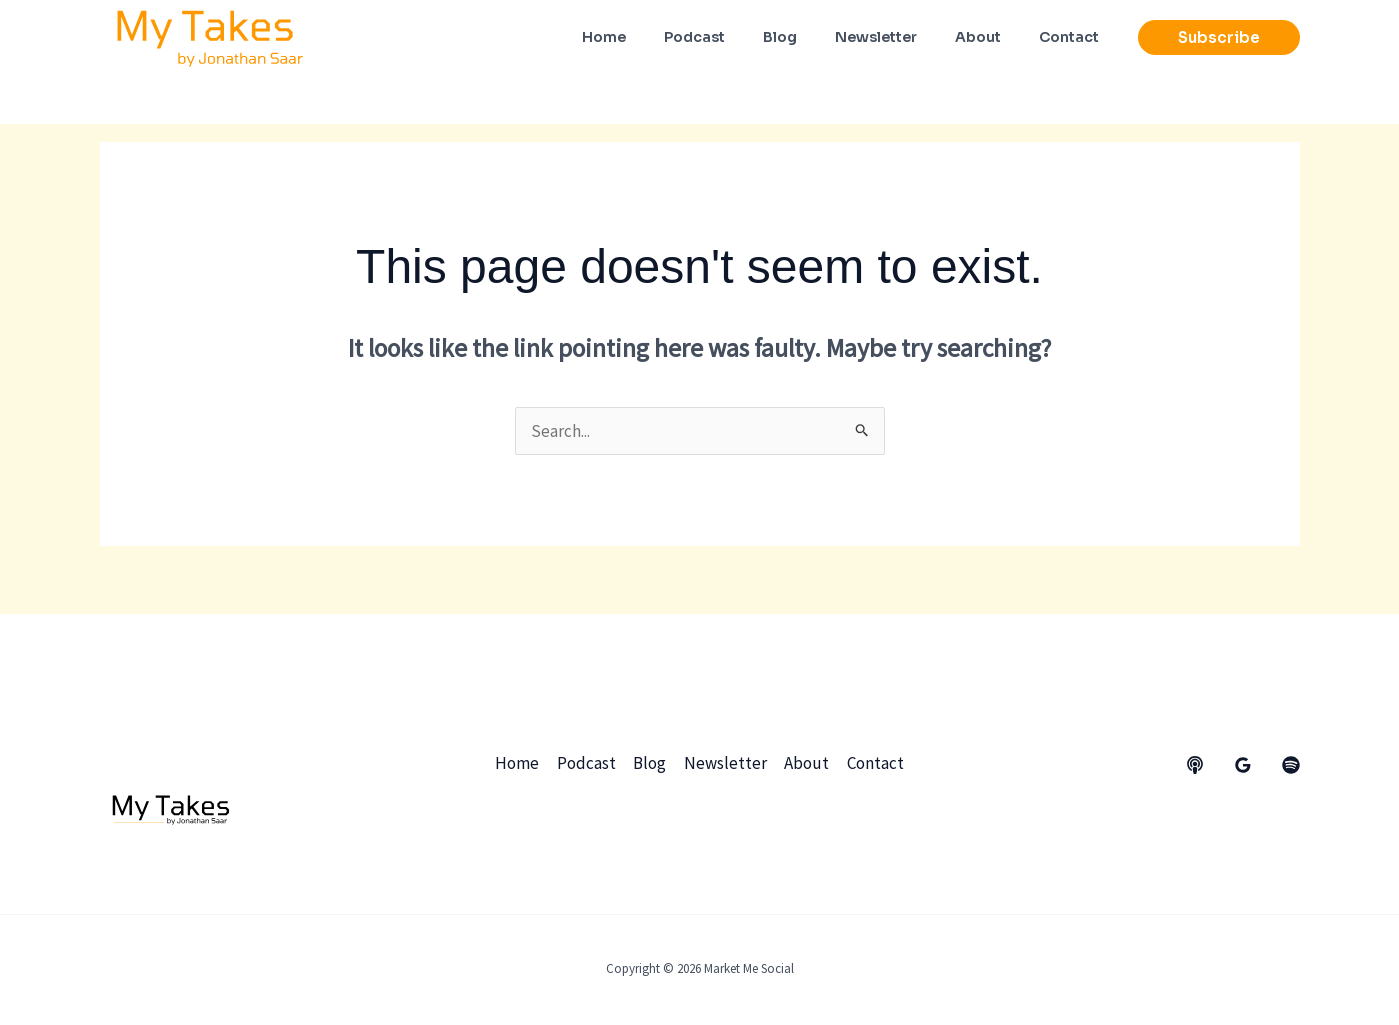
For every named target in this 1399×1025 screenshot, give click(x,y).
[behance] (1195, 765)
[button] (1219, 37)
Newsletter (725, 763)
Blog (650, 763)
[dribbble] (1291, 765)
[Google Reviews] (1243, 765)
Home (519, 763)
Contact (874, 763)
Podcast (587, 763)
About (806, 763)
